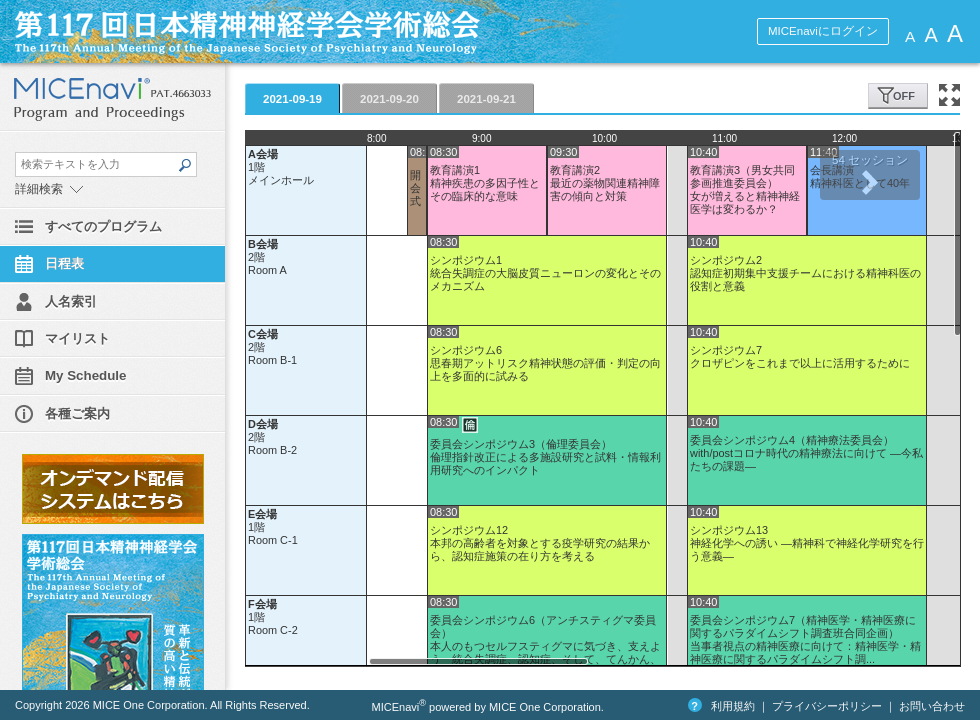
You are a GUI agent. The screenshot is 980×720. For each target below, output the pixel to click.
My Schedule (85, 375)
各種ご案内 (77, 413)
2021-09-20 (389, 99)
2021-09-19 (292, 99)
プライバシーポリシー (827, 706)
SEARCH (184, 165)
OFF (904, 96)
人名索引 (71, 301)
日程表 (64, 263)
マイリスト (77, 338)
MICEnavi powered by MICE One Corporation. (488, 707)
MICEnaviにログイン (823, 31)
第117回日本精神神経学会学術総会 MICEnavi (315, 31)
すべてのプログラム (103, 226)
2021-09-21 (486, 99)
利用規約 (733, 706)
